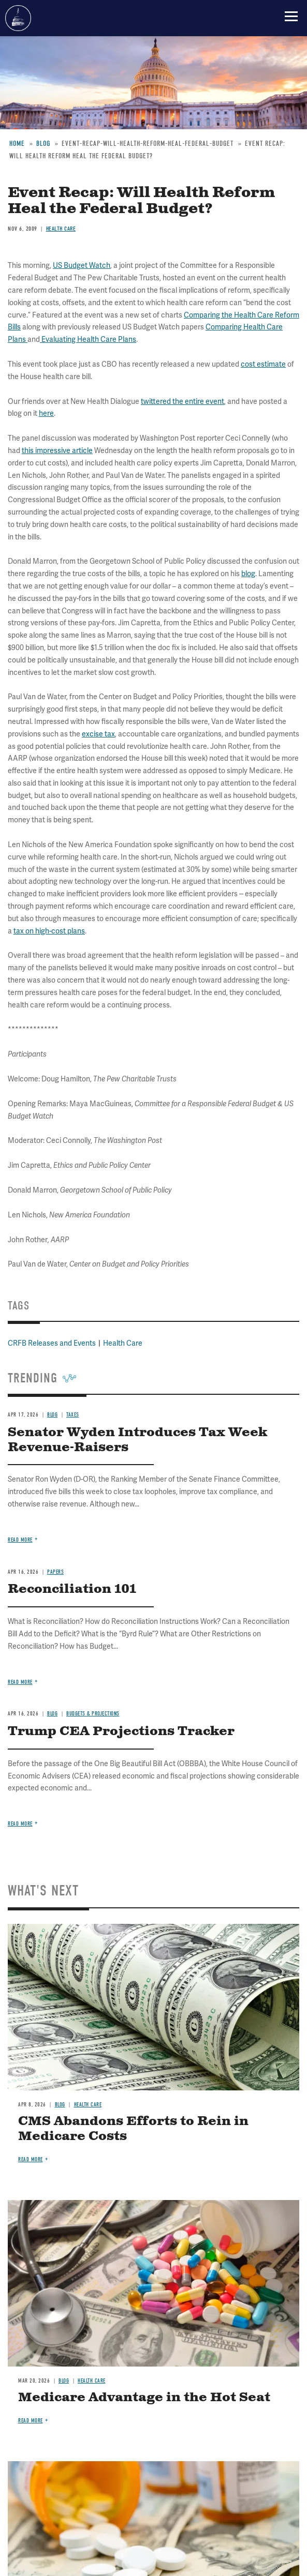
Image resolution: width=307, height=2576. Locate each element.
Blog (52, 1713)
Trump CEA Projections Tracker (121, 1731)
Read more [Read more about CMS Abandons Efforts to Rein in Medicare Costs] (30, 2159)
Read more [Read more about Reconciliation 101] (20, 1682)
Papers (55, 1572)
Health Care (88, 2104)
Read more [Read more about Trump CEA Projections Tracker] (20, 1823)
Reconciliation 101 (72, 1589)
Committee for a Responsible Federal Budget (18, 18)
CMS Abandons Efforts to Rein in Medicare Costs (133, 2129)
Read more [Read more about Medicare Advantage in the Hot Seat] (30, 2420)
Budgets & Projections (93, 1713)
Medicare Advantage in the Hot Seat (144, 2397)
